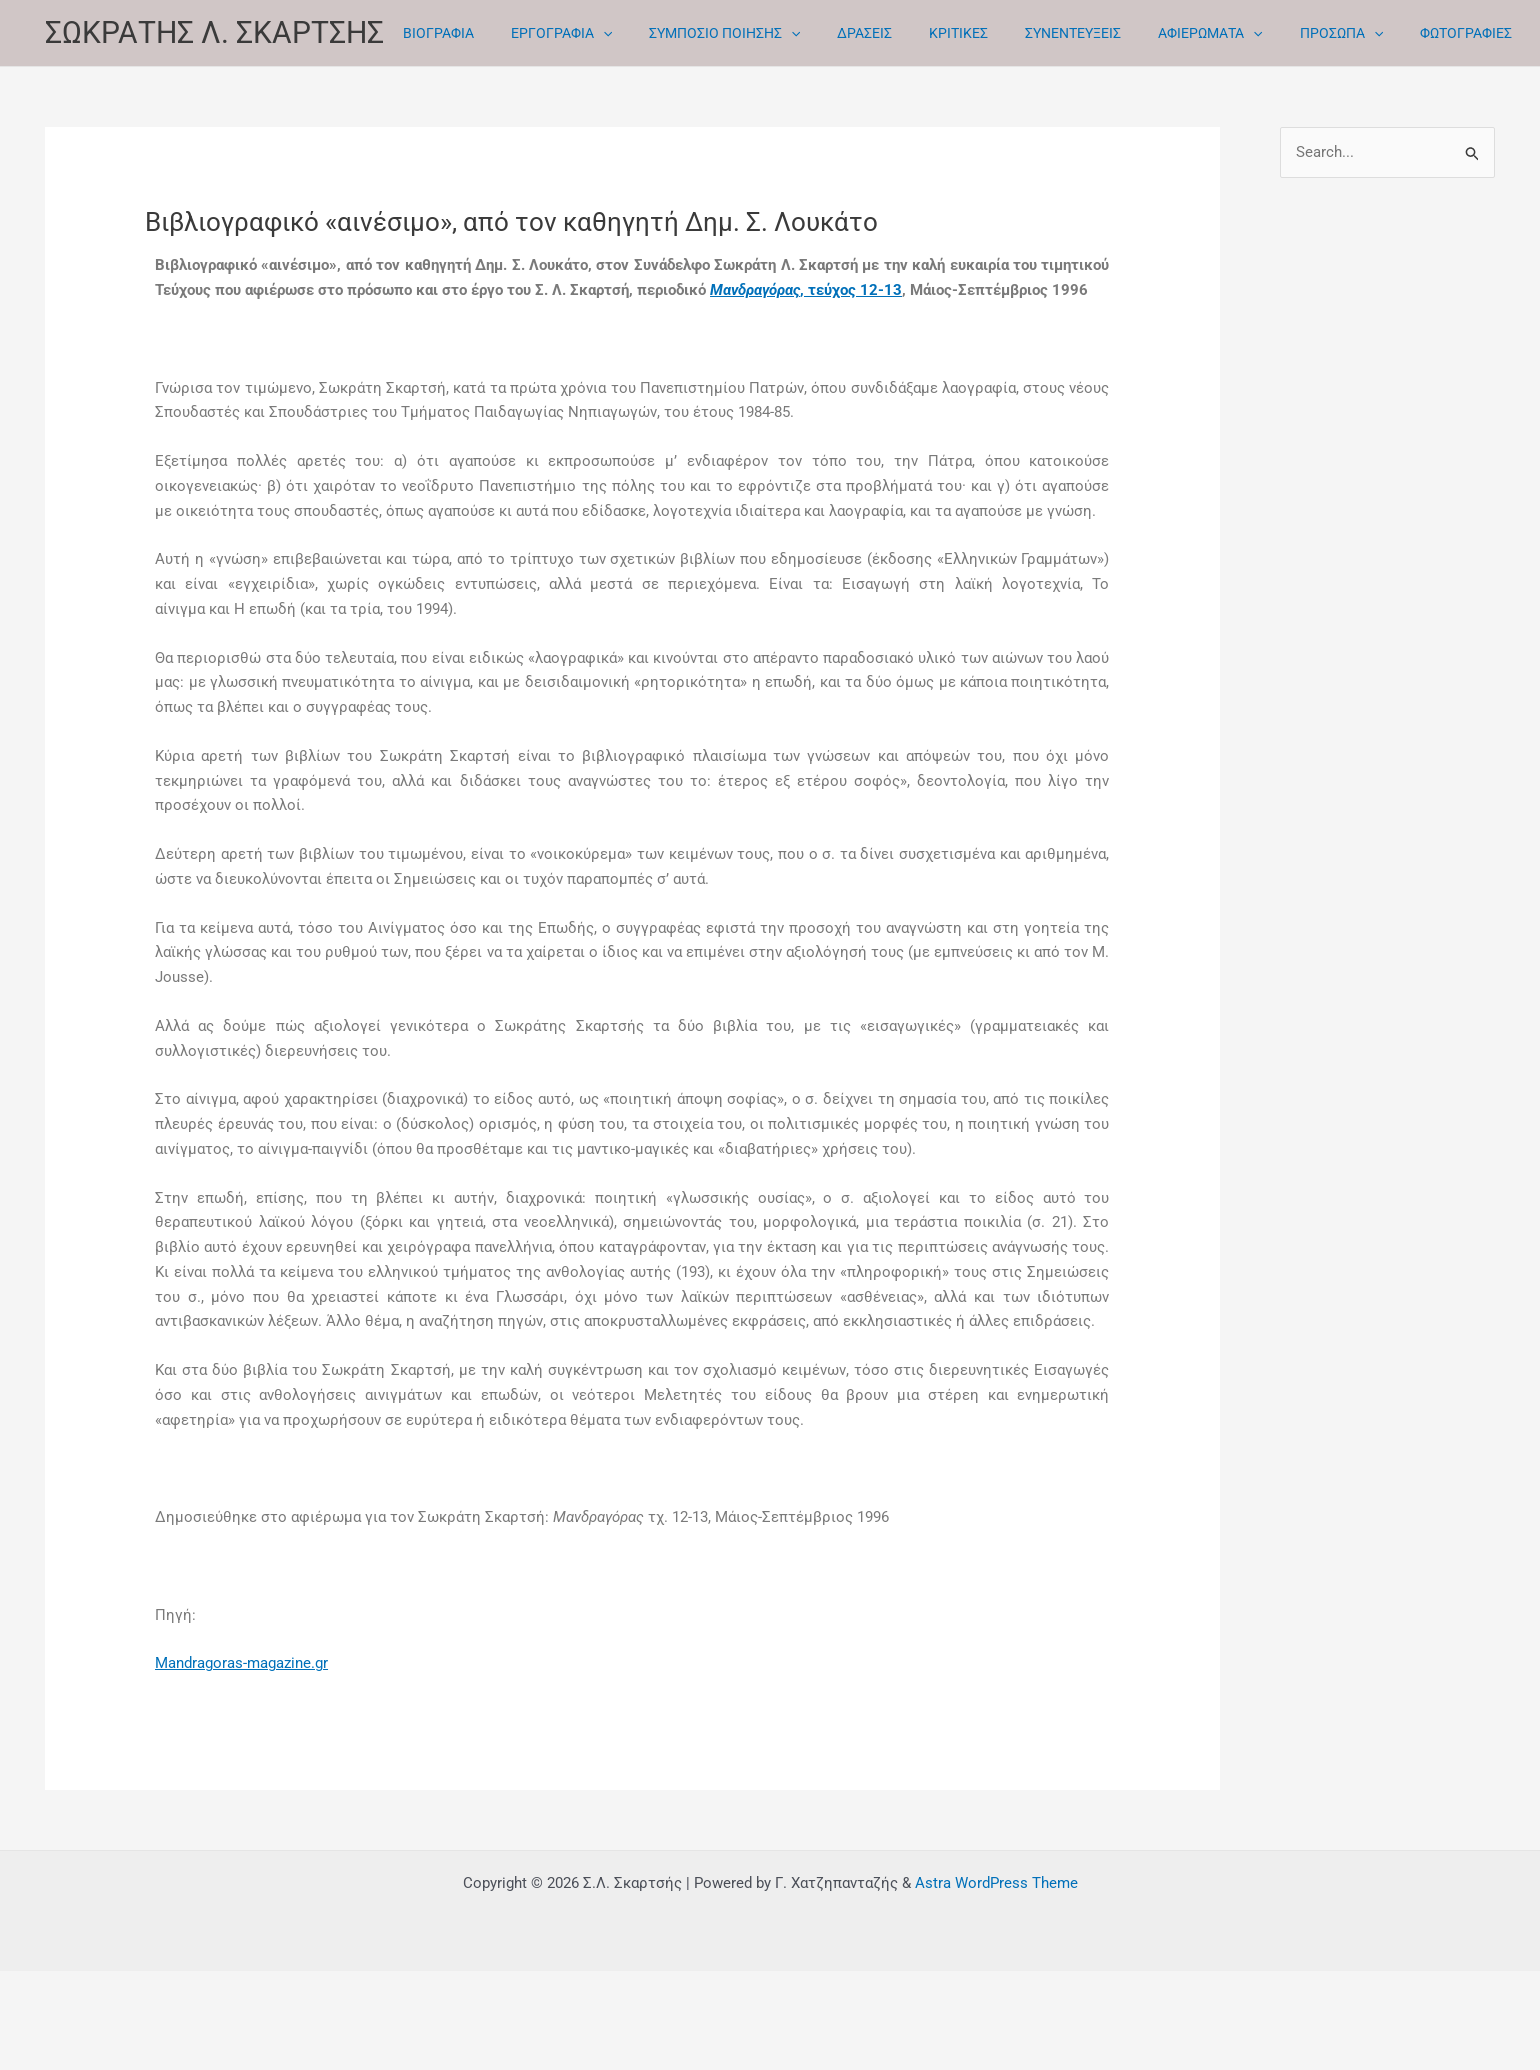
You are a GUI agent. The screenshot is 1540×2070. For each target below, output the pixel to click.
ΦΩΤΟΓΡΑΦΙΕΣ (1390, 33)
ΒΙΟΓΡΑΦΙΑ (433, 33)
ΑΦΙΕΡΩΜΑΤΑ (1152, 33)
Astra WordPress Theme (996, 1883)
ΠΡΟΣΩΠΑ (1273, 33)
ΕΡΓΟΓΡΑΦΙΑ (547, 33)
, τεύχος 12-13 (806, 290)
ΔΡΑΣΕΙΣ (833, 33)
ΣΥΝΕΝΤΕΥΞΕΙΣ (1024, 33)
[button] (589, 33)
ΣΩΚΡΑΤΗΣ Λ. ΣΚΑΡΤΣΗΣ (214, 32)
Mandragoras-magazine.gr (241, 1663)
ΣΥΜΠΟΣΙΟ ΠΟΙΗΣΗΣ (701, 33)
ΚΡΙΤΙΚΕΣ (918, 33)
